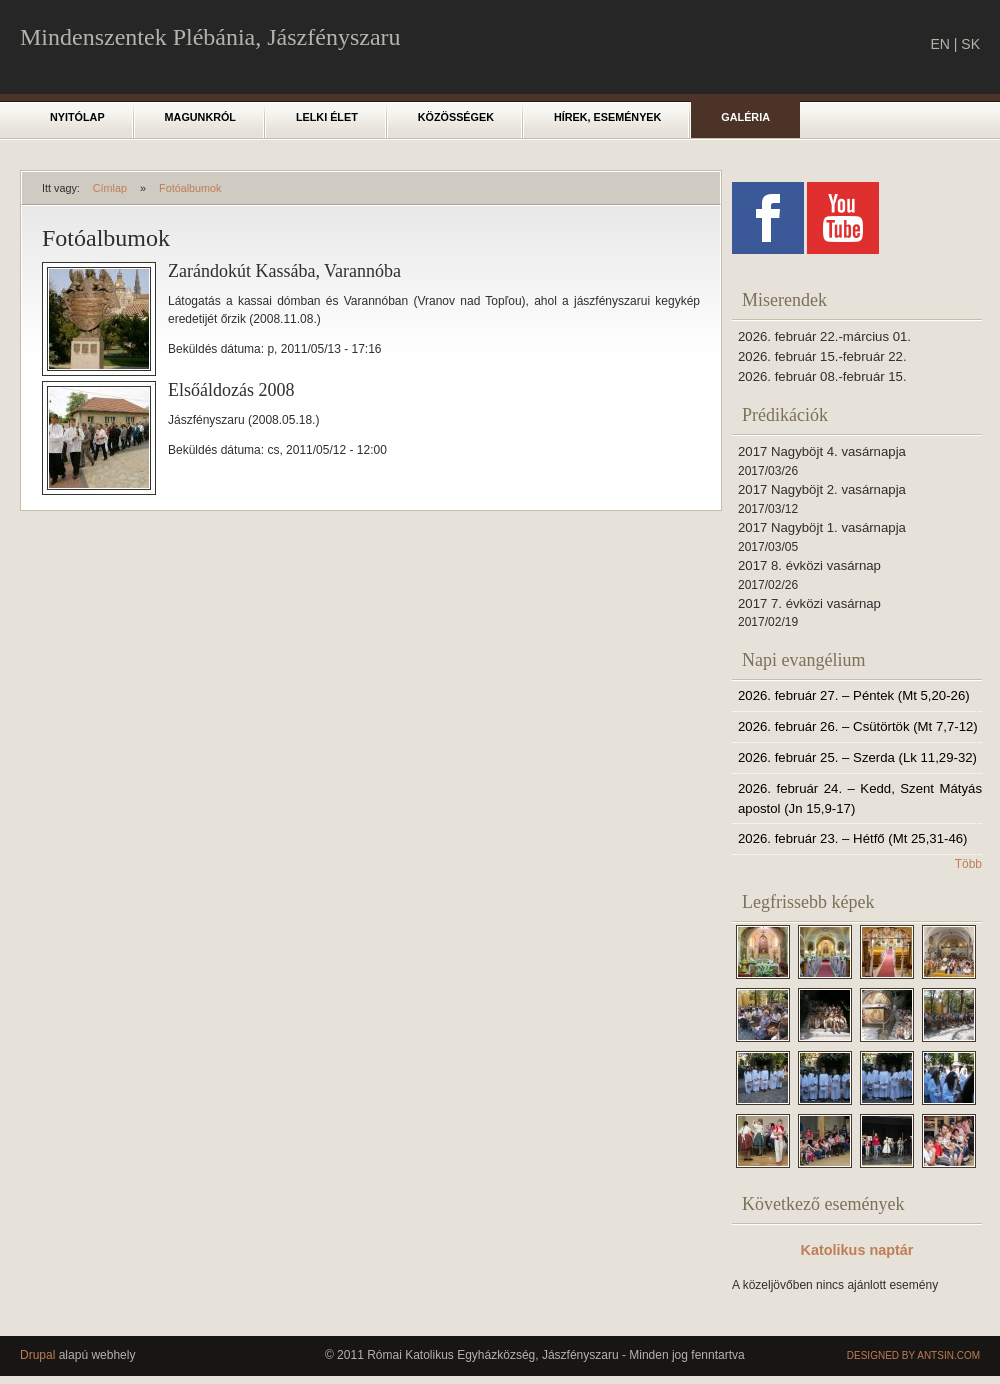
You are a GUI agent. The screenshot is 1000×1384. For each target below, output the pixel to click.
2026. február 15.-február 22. (822, 356)
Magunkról (200, 117)
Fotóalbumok (190, 188)
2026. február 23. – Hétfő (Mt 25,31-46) (852, 838)
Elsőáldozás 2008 (231, 390)
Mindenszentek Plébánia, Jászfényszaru (210, 37)
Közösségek (456, 117)
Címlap (110, 188)
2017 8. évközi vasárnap (809, 565)
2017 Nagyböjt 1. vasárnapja (822, 527)
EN (939, 44)
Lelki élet (327, 117)
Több (968, 864)
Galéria (745, 117)
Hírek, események (607, 117)
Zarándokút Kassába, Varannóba (284, 271)
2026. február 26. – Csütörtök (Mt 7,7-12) (858, 726)
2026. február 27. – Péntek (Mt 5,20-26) (854, 695)
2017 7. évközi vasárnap (809, 603)
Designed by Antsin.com (913, 1355)
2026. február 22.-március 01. (824, 336)
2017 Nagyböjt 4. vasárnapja (822, 451)
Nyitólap (77, 117)
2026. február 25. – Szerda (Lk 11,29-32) (857, 757)
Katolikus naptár (857, 1250)
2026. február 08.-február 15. (822, 376)
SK (970, 44)
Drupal (37, 1355)
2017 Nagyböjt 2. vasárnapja (822, 489)
